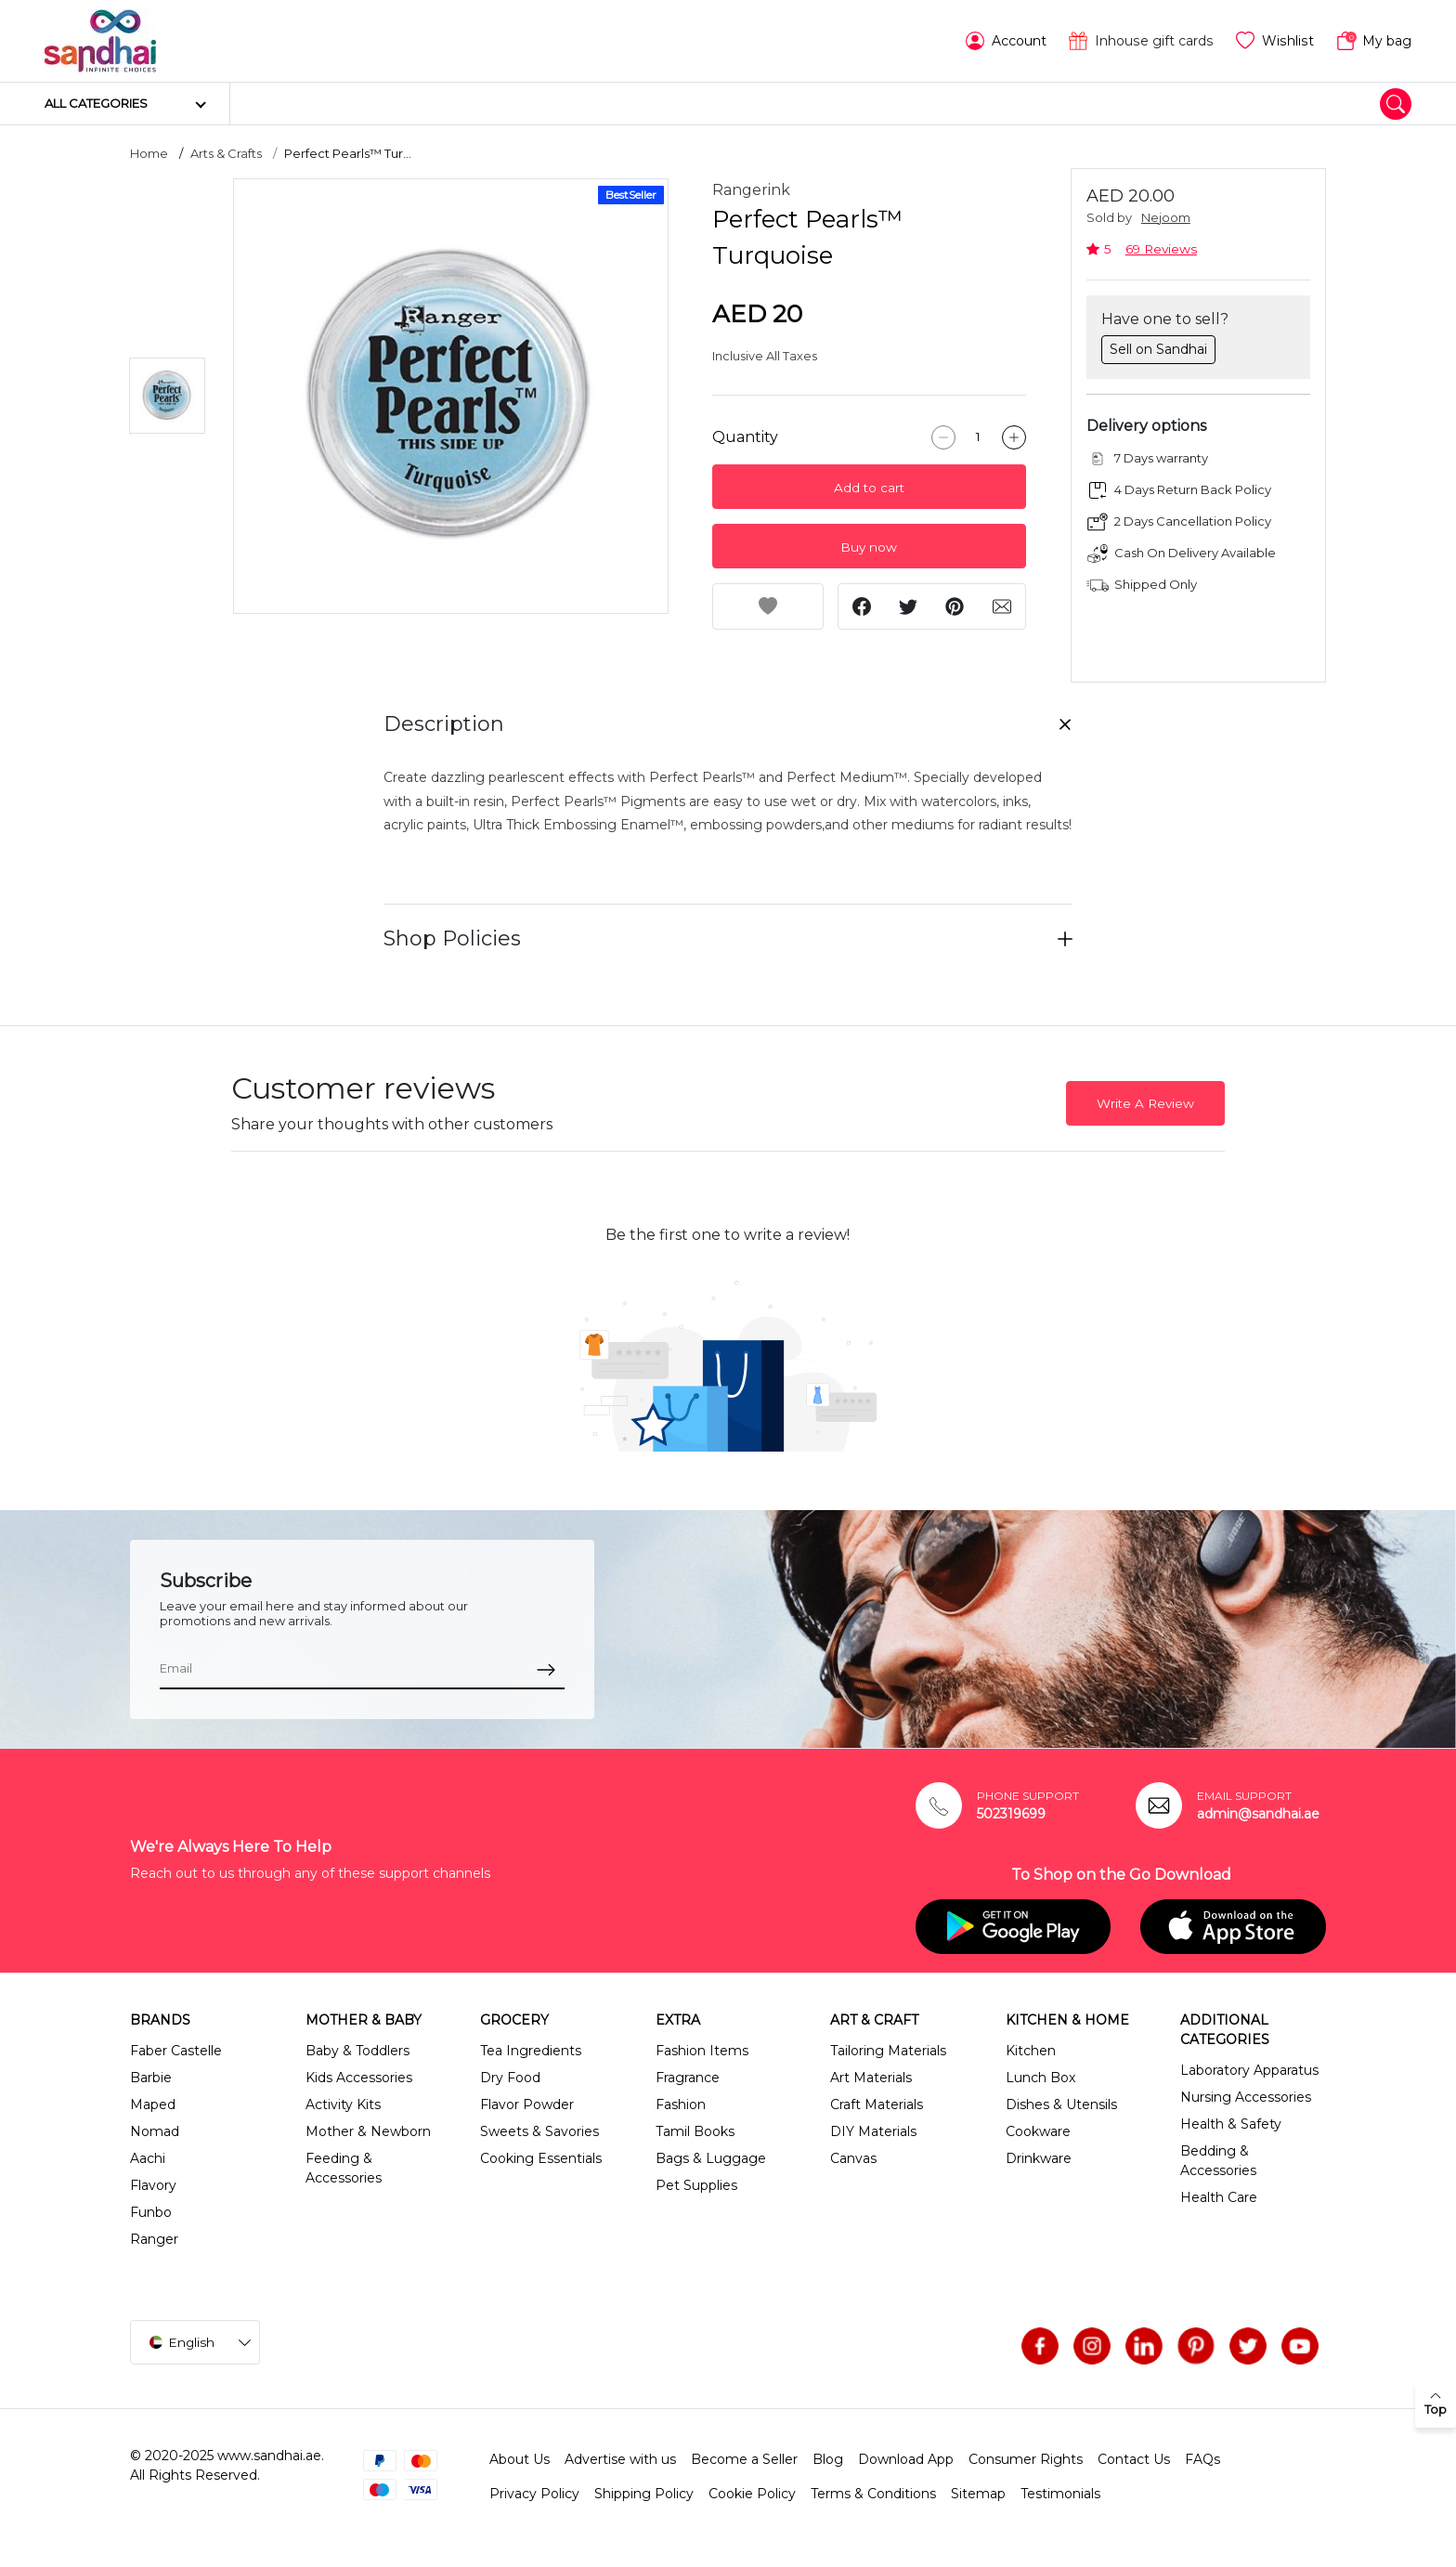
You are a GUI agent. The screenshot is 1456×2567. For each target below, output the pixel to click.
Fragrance (688, 2077)
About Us (519, 2459)
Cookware (1038, 2131)
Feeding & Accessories (344, 2168)
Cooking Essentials (541, 2158)
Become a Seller (744, 2459)
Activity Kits (343, 2104)
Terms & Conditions (873, 2493)
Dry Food (510, 2077)
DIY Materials (873, 2131)
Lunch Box (1040, 2077)
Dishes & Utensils (1061, 2104)
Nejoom (1165, 218)
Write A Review (1145, 1103)
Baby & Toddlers (358, 2050)
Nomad (154, 2131)
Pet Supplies (696, 2185)
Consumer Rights (1025, 2459)
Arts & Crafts (226, 153)
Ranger (154, 2239)
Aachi (147, 2158)
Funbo (151, 2212)
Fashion (681, 2104)
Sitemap (978, 2493)
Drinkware (1039, 2158)
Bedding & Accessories (1218, 2161)
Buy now (868, 547)
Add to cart (869, 487)
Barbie (151, 2077)
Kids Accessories (359, 2077)
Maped (153, 2104)
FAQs (1202, 2459)
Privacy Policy (534, 2493)
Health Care (1218, 2197)
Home (149, 153)
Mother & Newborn (368, 2131)
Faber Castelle (176, 2050)
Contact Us (1134, 2459)
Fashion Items (702, 2050)
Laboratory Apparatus (1249, 2070)
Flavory (153, 2185)
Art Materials (871, 2077)
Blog (827, 2459)
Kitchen (1031, 2050)
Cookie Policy (752, 2493)
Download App (906, 2459)
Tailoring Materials (888, 2050)
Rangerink (751, 190)
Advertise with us (620, 2459)
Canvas (853, 2158)
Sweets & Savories (539, 2131)
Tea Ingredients (530, 2050)
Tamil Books (695, 2131)
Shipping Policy (644, 2493)
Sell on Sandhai (1158, 349)
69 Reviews (1161, 248)
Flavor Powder (527, 2104)
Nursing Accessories (1245, 2097)
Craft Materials (876, 2104)
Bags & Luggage (711, 2158)
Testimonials (1060, 2493)
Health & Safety (1230, 2124)
